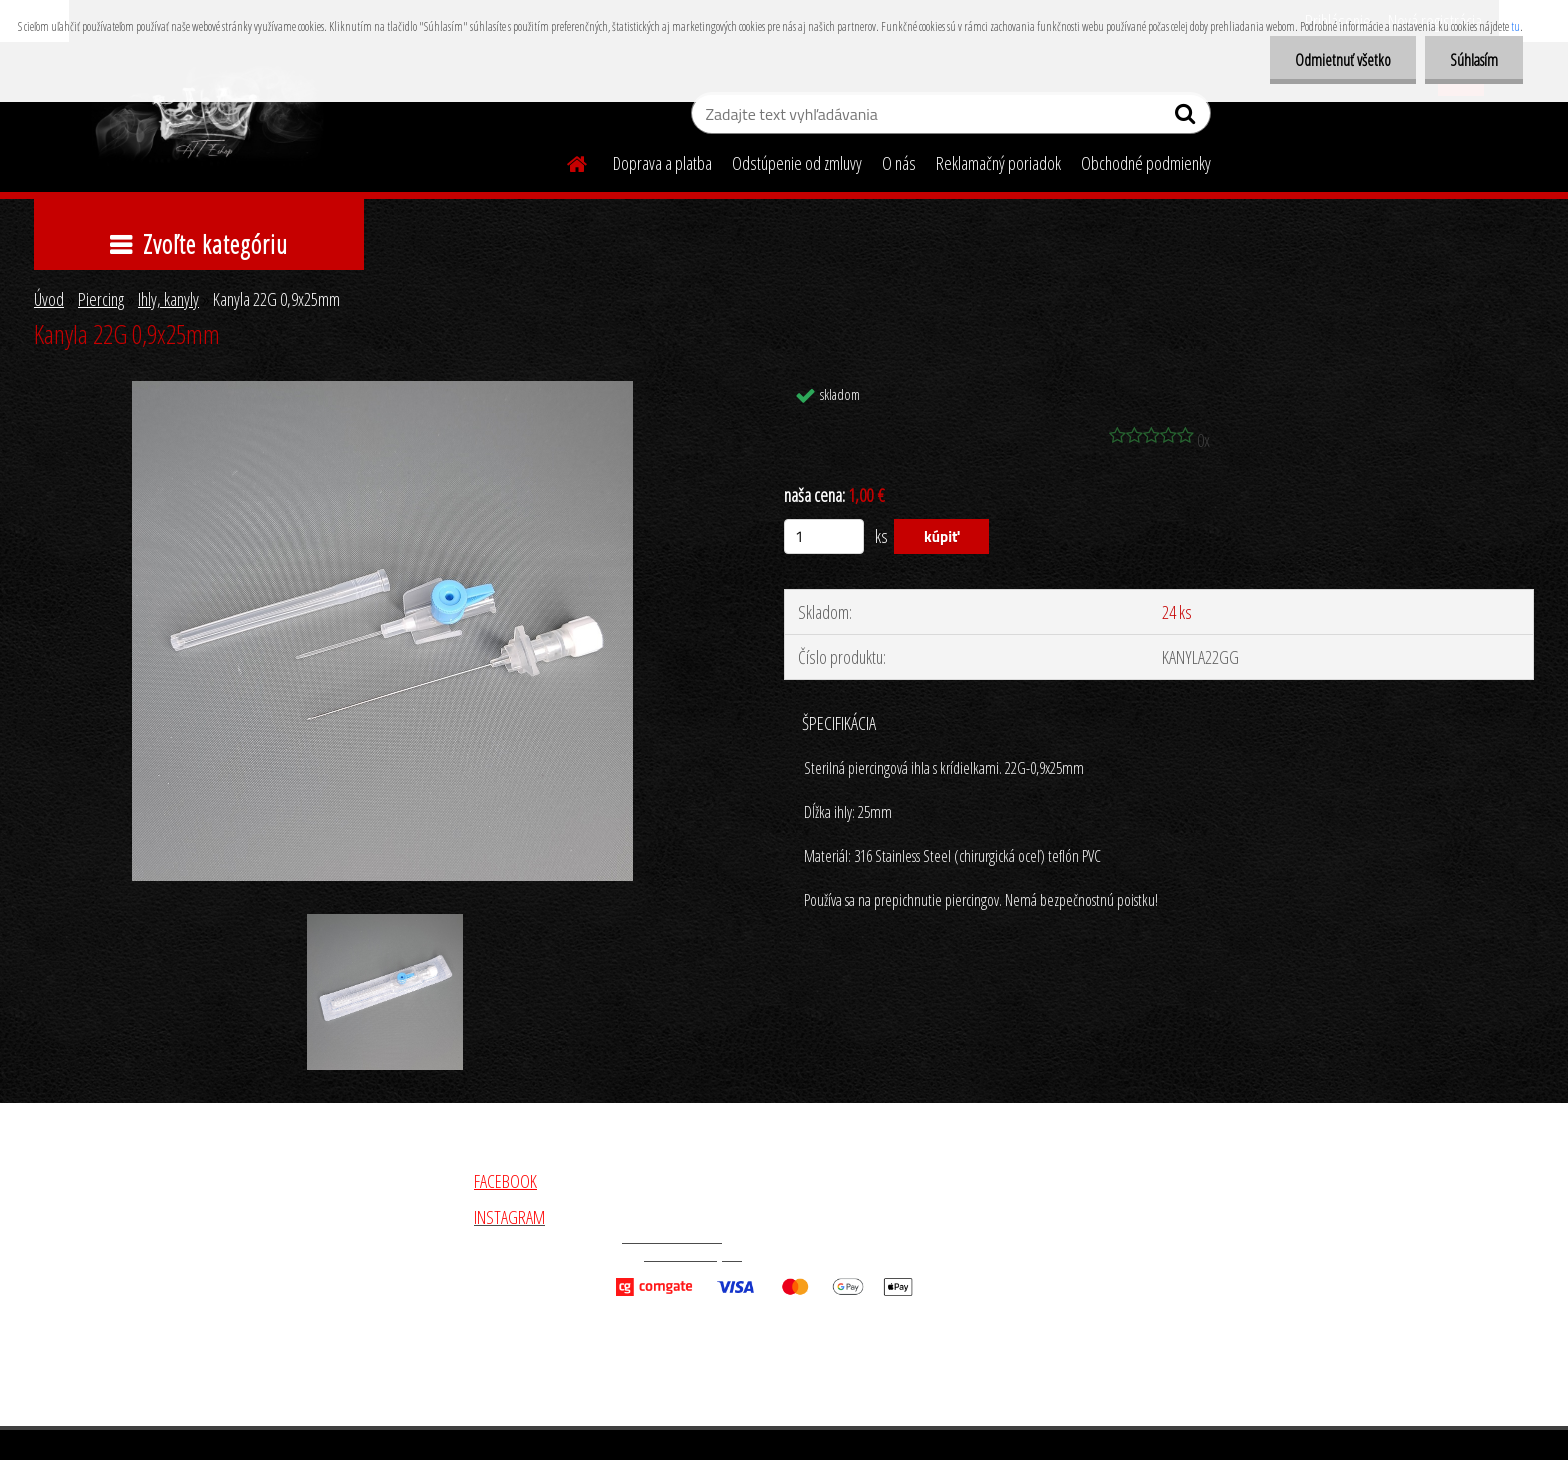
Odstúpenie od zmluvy (797, 163)
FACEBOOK (505, 1181)
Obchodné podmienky (1146, 163)
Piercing (101, 299)
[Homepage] (565, 161)
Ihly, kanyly (168, 299)
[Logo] (206, 116)
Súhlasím (1474, 60)
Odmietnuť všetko (1343, 60)
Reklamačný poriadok (998, 163)
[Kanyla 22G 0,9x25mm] (382, 390)
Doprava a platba (662, 163)
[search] (1187, 118)
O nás (899, 163)
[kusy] (824, 536)
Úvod (49, 299)
